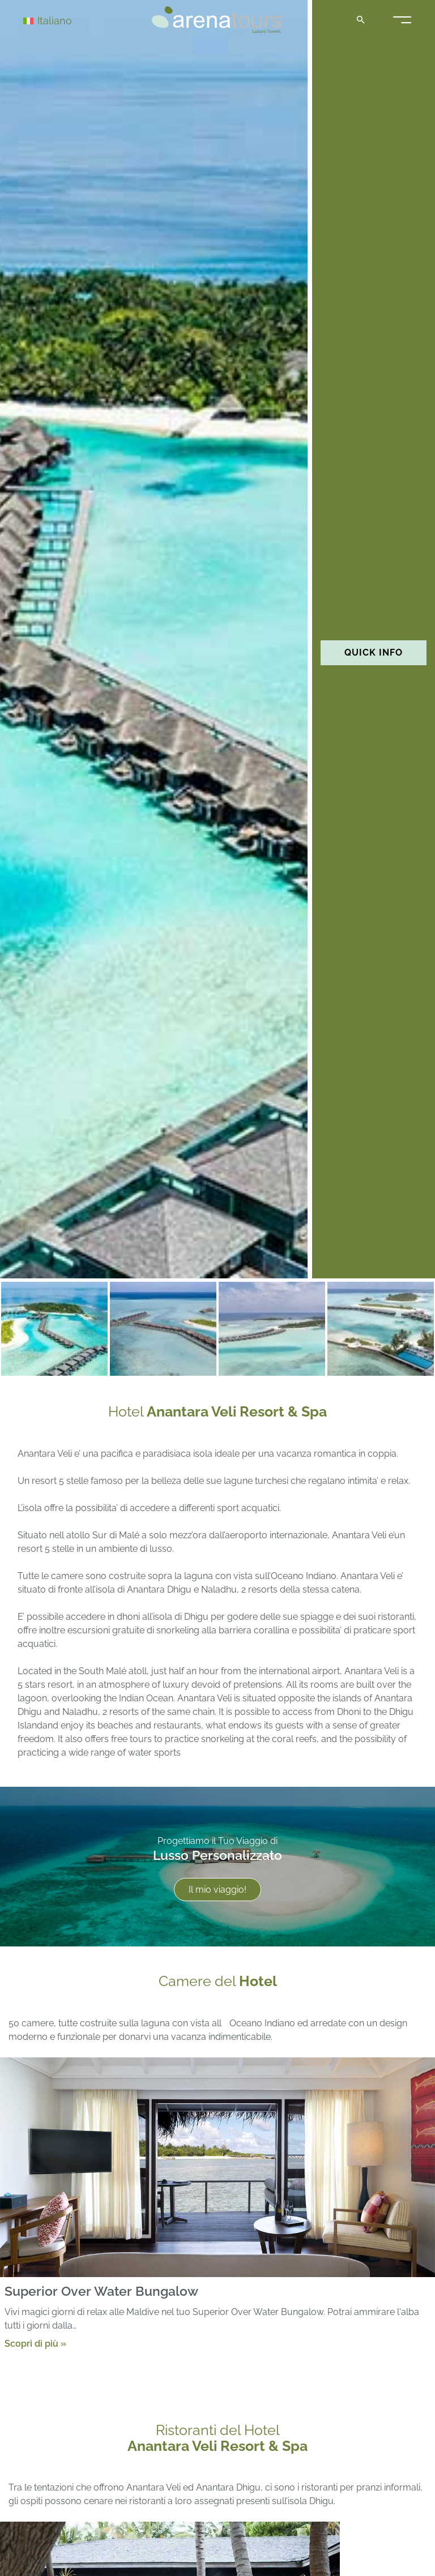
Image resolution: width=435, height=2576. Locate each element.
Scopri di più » (35, 2343)
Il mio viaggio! (217, 1889)
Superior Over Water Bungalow (101, 2290)
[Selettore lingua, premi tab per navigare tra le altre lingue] (63, 20)
